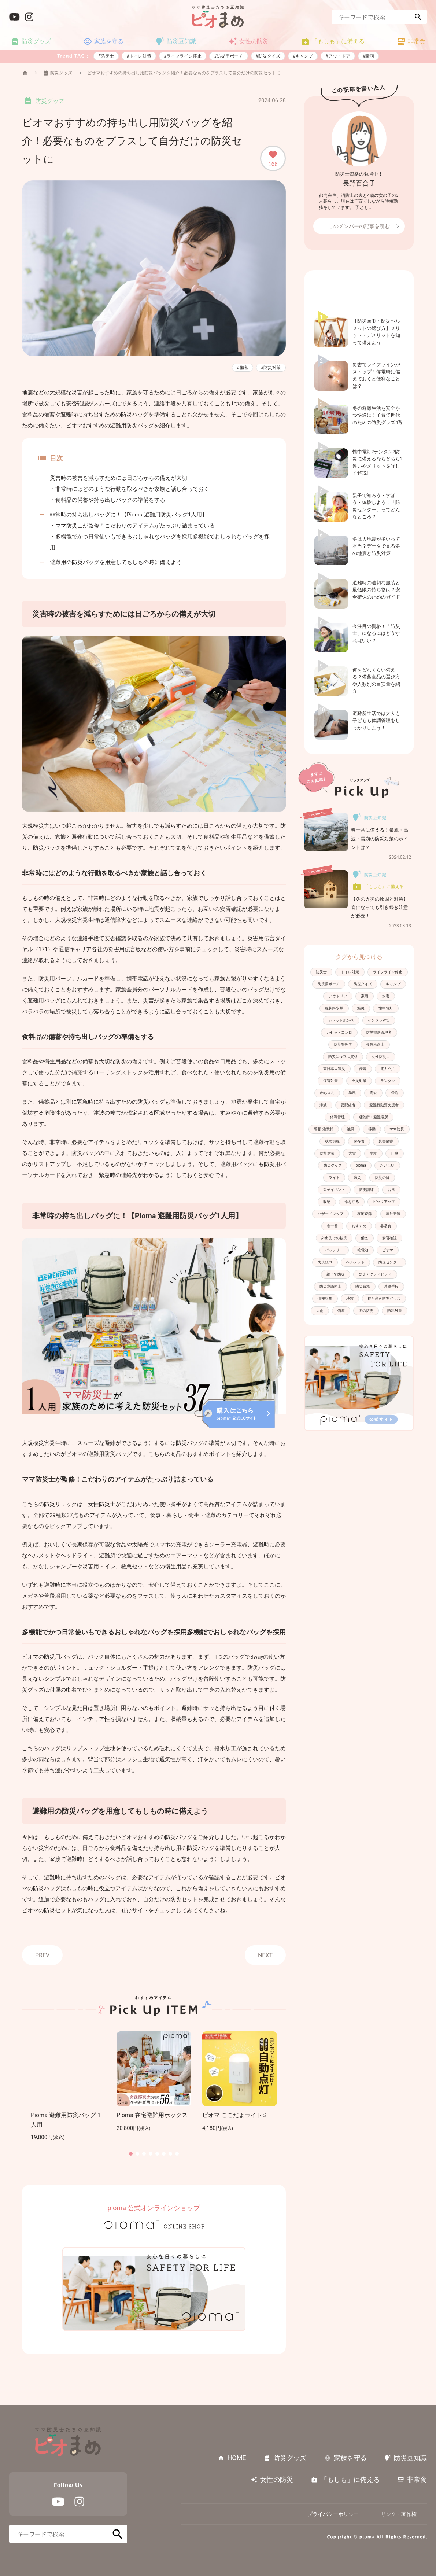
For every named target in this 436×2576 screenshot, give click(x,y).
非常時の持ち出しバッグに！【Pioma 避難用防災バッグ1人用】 (128, 514)
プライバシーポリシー (333, 2514)
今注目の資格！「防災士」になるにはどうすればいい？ (376, 633)
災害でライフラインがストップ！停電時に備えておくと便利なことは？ (376, 375)
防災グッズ (61, 73)
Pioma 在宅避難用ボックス (152, 2115)
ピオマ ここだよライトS (234, 2115)
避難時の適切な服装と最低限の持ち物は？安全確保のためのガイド (376, 590)
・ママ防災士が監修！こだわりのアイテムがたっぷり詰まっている (132, 525)
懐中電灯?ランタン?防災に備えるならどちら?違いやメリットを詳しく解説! (377, 462)
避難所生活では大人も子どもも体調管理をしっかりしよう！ (376, 721)
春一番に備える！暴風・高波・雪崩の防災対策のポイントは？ (379, 838)
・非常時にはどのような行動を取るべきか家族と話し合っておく (129, 489)
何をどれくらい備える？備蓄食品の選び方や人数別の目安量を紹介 (376, 680)
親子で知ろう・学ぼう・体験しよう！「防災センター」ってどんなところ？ (376, 506)
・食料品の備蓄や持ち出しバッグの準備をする (107, 500)
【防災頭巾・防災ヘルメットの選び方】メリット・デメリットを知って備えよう (376, 331)
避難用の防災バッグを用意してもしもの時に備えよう (116, 562)
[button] (131, 2154)
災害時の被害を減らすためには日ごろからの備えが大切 (118, 478)
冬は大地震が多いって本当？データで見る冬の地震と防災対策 (376, 546)
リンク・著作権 (399, 2514)
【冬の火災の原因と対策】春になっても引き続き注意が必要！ (379, 907)
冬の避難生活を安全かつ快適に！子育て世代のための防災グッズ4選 (377, 415)
